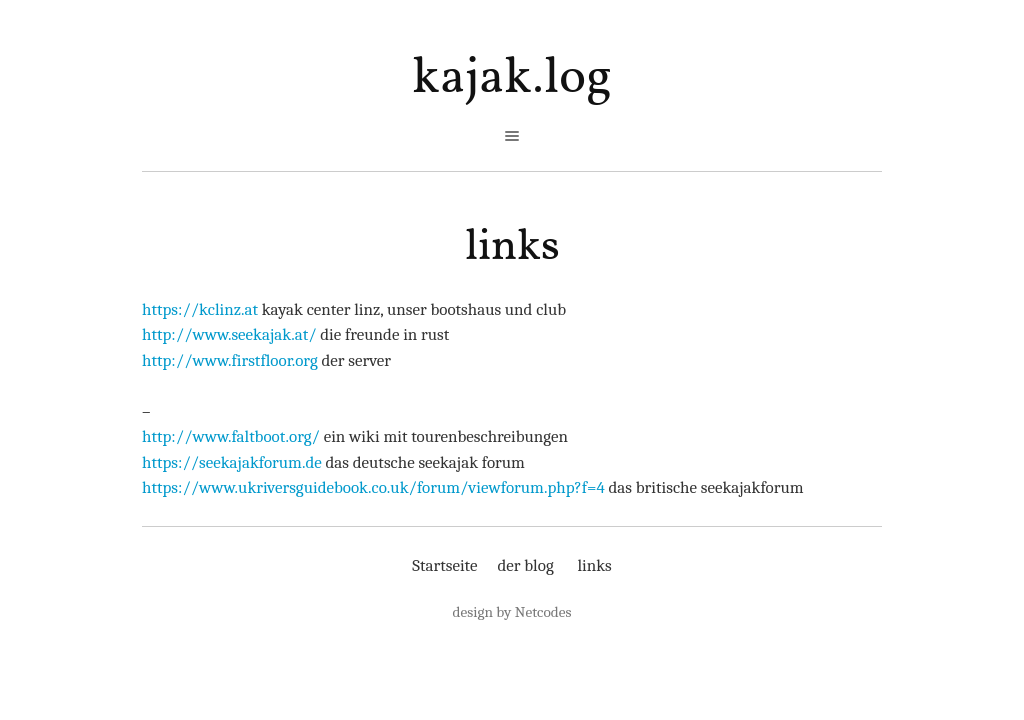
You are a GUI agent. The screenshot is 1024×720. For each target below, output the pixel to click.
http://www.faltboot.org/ (231, 436)
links (512, 247)
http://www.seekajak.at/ (229, 334)
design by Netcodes (512, 612)
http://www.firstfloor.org (230, 360)
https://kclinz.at (200, 309)
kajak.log (512, 78)
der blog (525, 565)
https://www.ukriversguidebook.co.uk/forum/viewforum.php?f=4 (373, 487)
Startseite (444, 565)
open (512, 136)
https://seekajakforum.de (232, 462)
